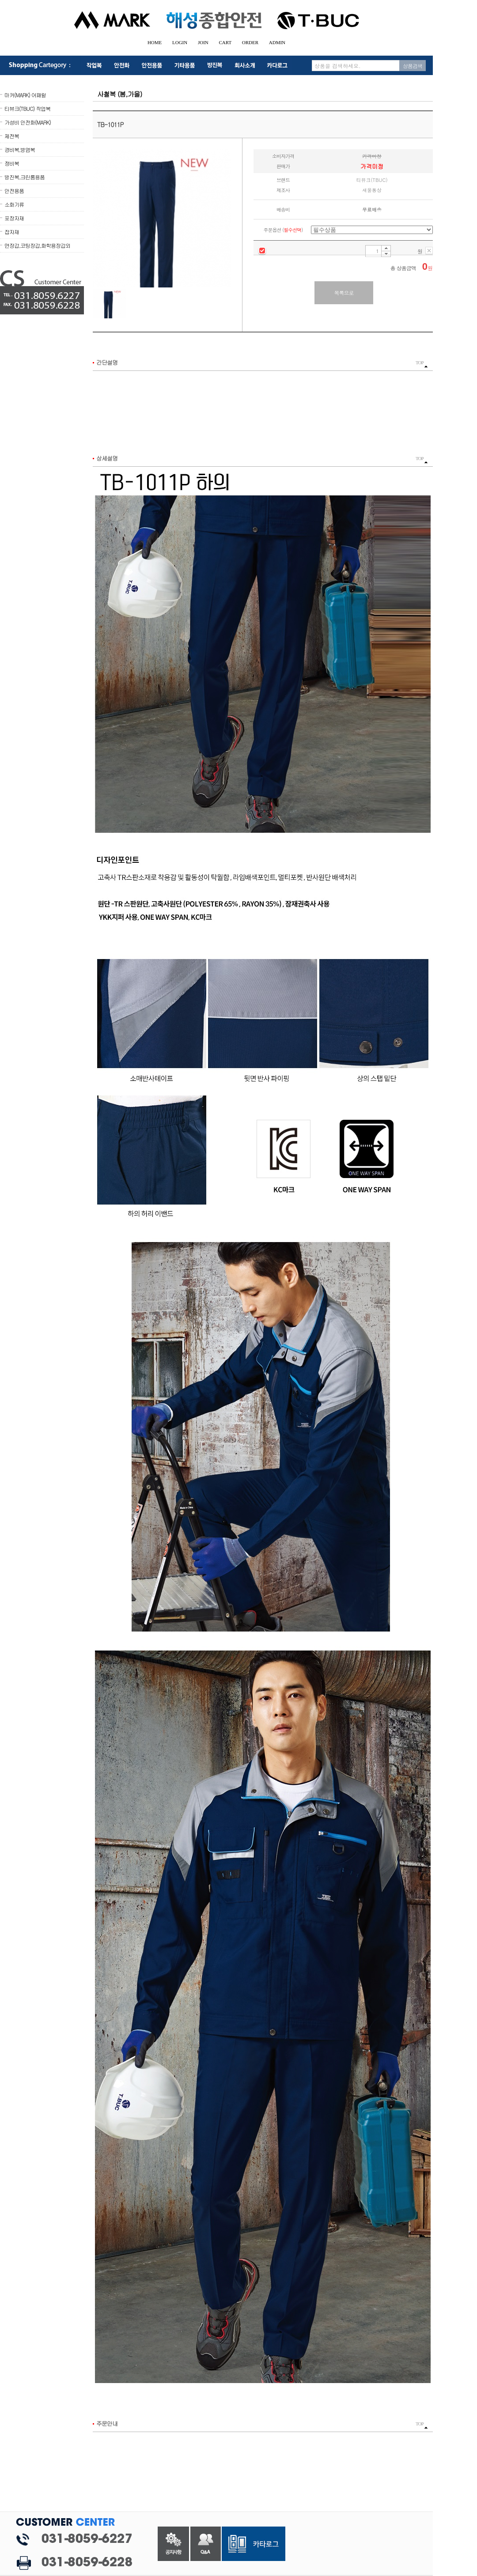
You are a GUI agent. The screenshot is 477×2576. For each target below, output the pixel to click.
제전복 (11, 136)
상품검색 (412, 65)
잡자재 (11, 231)
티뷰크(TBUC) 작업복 (27, 108)
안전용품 (14, 190)
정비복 (11, 163)
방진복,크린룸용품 (24, 177)
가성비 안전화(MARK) (27, 122)
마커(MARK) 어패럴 (25, 94)
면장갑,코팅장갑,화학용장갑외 (37, 245)
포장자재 (14, 218)
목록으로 (344, 292)
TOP (422, 364)
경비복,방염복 (19, 149)
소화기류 (14, 204)
